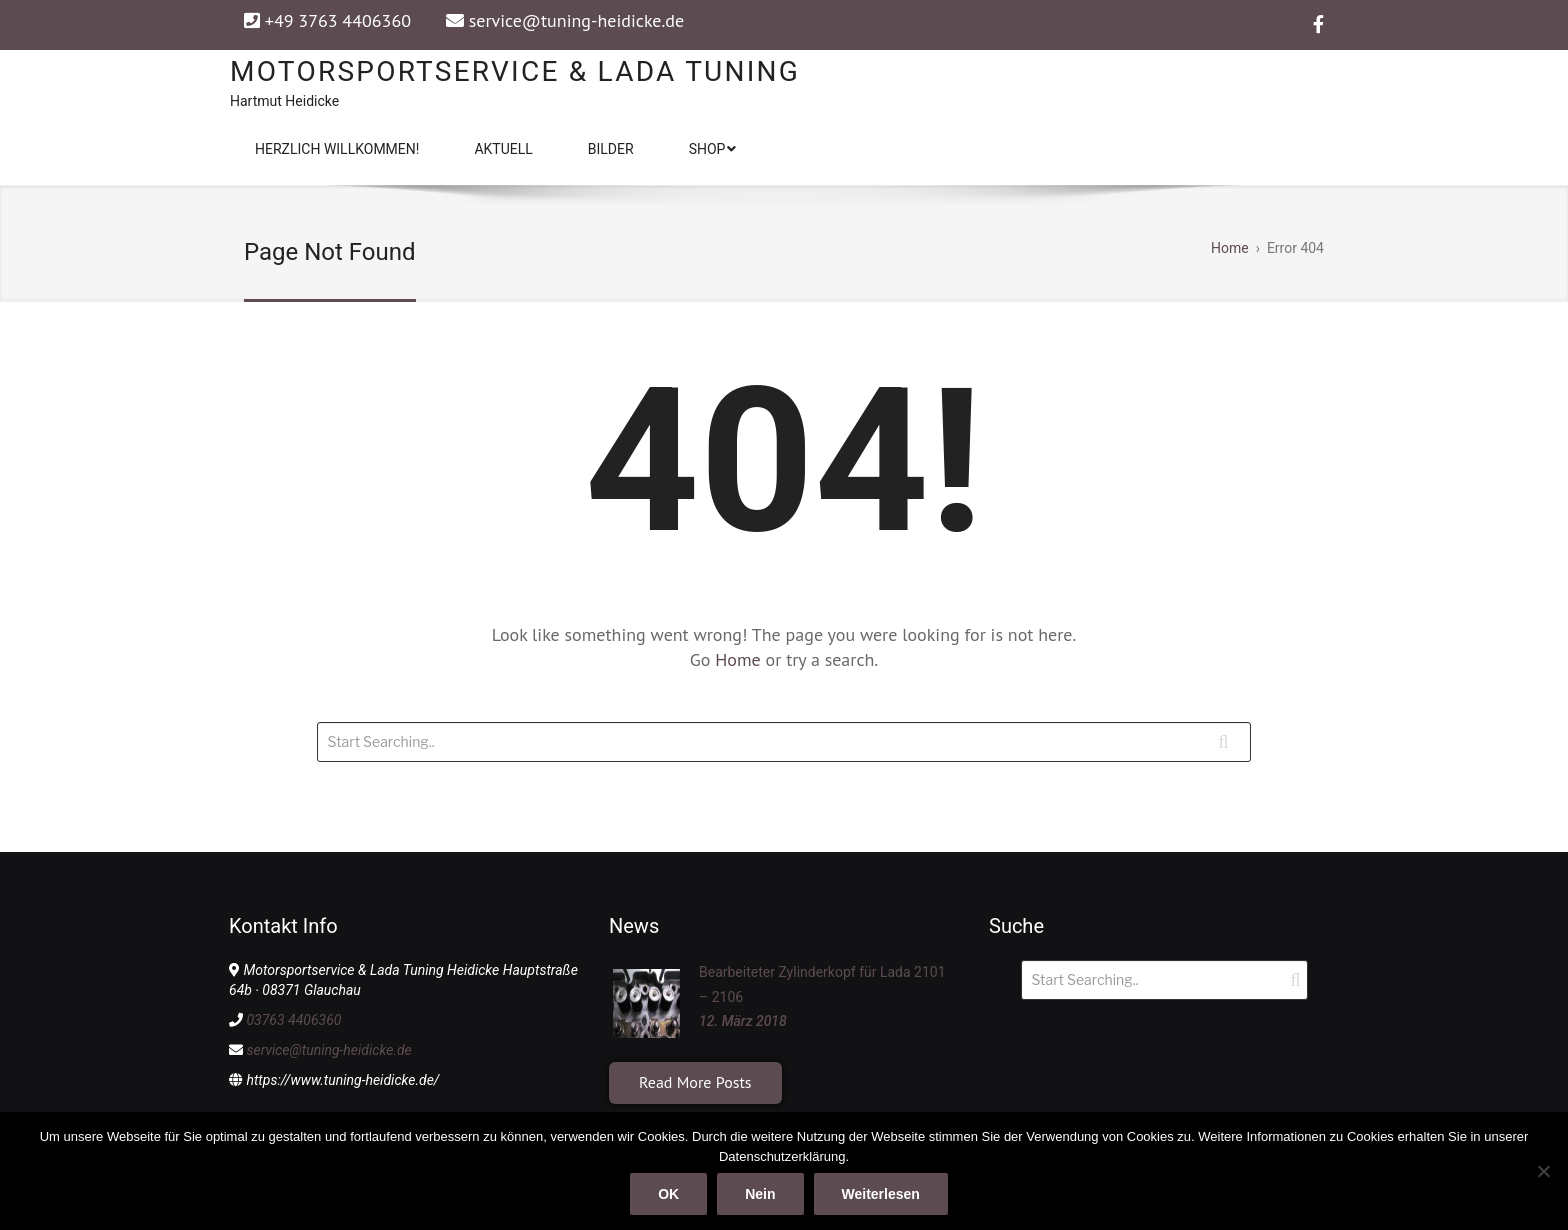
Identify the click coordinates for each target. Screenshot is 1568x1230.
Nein (760, 1194)
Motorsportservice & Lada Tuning (515, 71)
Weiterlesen (881, 1194)
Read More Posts (695, 1082)
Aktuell (503, 149)
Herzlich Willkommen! (337, 149)
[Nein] (1543, 1171)
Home (740, 659)
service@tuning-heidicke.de (576, 20)
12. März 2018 (743, 1021)
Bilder (611, 149)
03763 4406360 (293, 1020)
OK (668, 1194)
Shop (713, 149)
